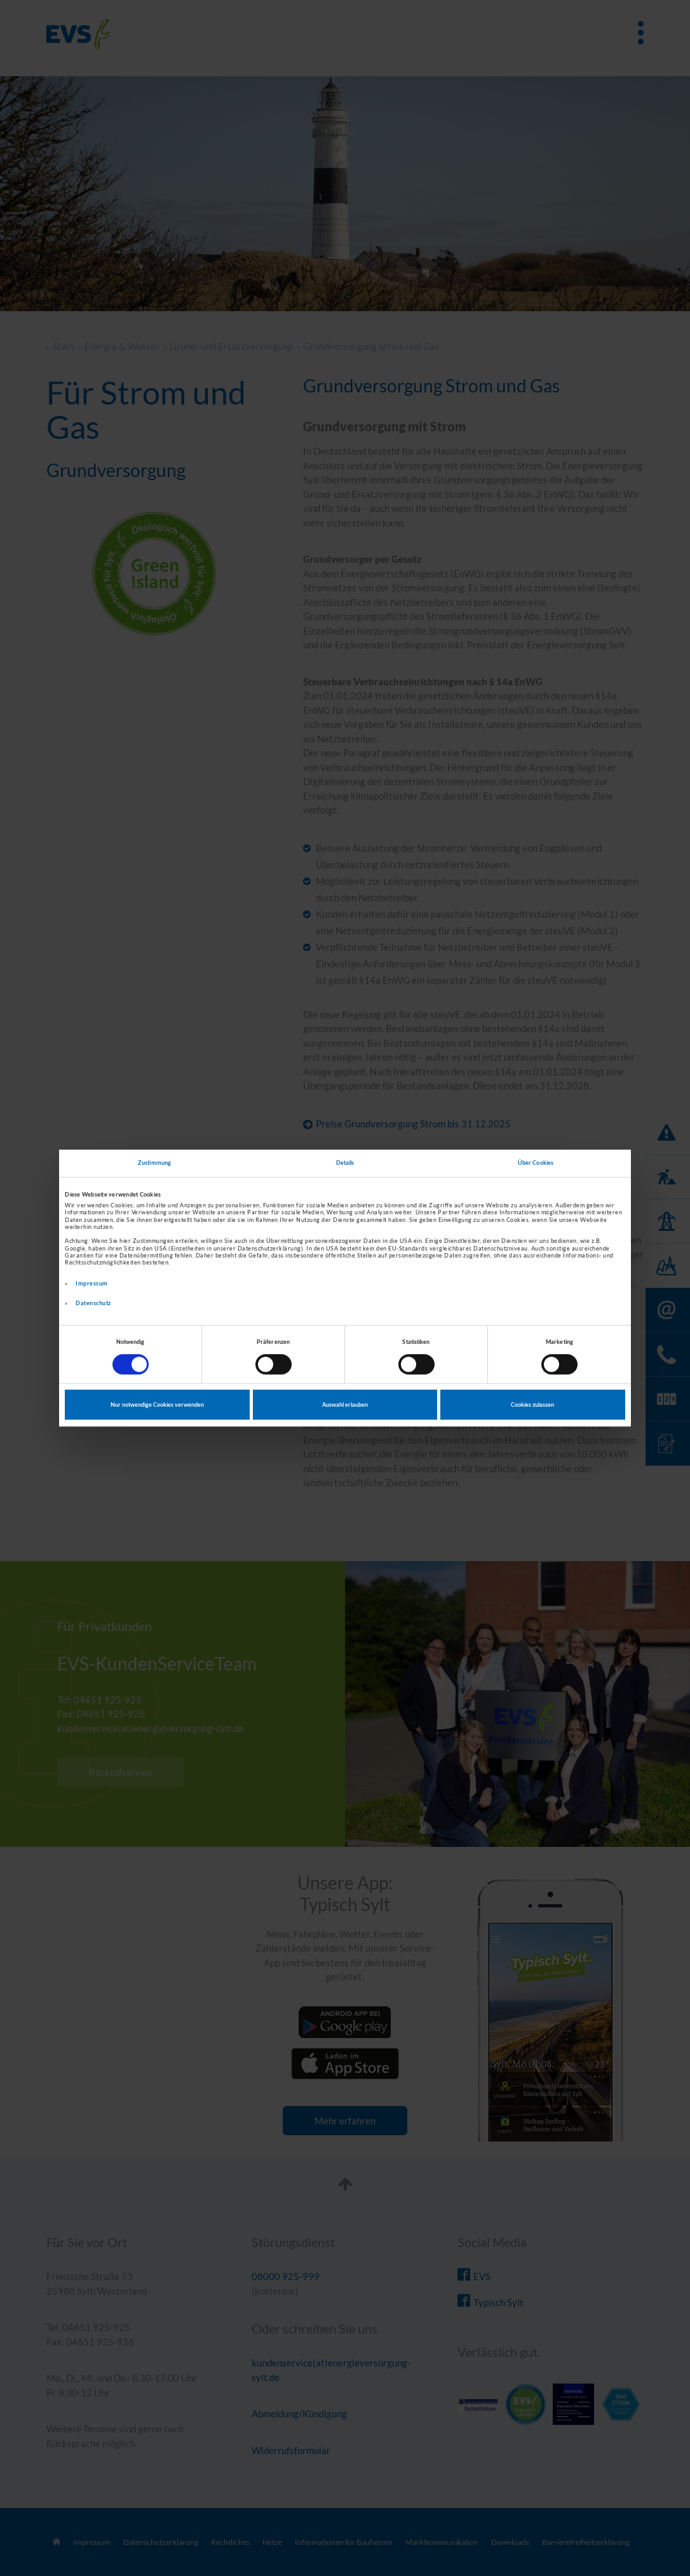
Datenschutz (93, 1302)
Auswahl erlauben (345, 1404)
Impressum (92, 1283)
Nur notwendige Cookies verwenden (157, 1404)
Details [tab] (345, 1163)
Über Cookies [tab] (535, 1163)
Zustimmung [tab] (154, 1163)
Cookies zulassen (532, 1404)
